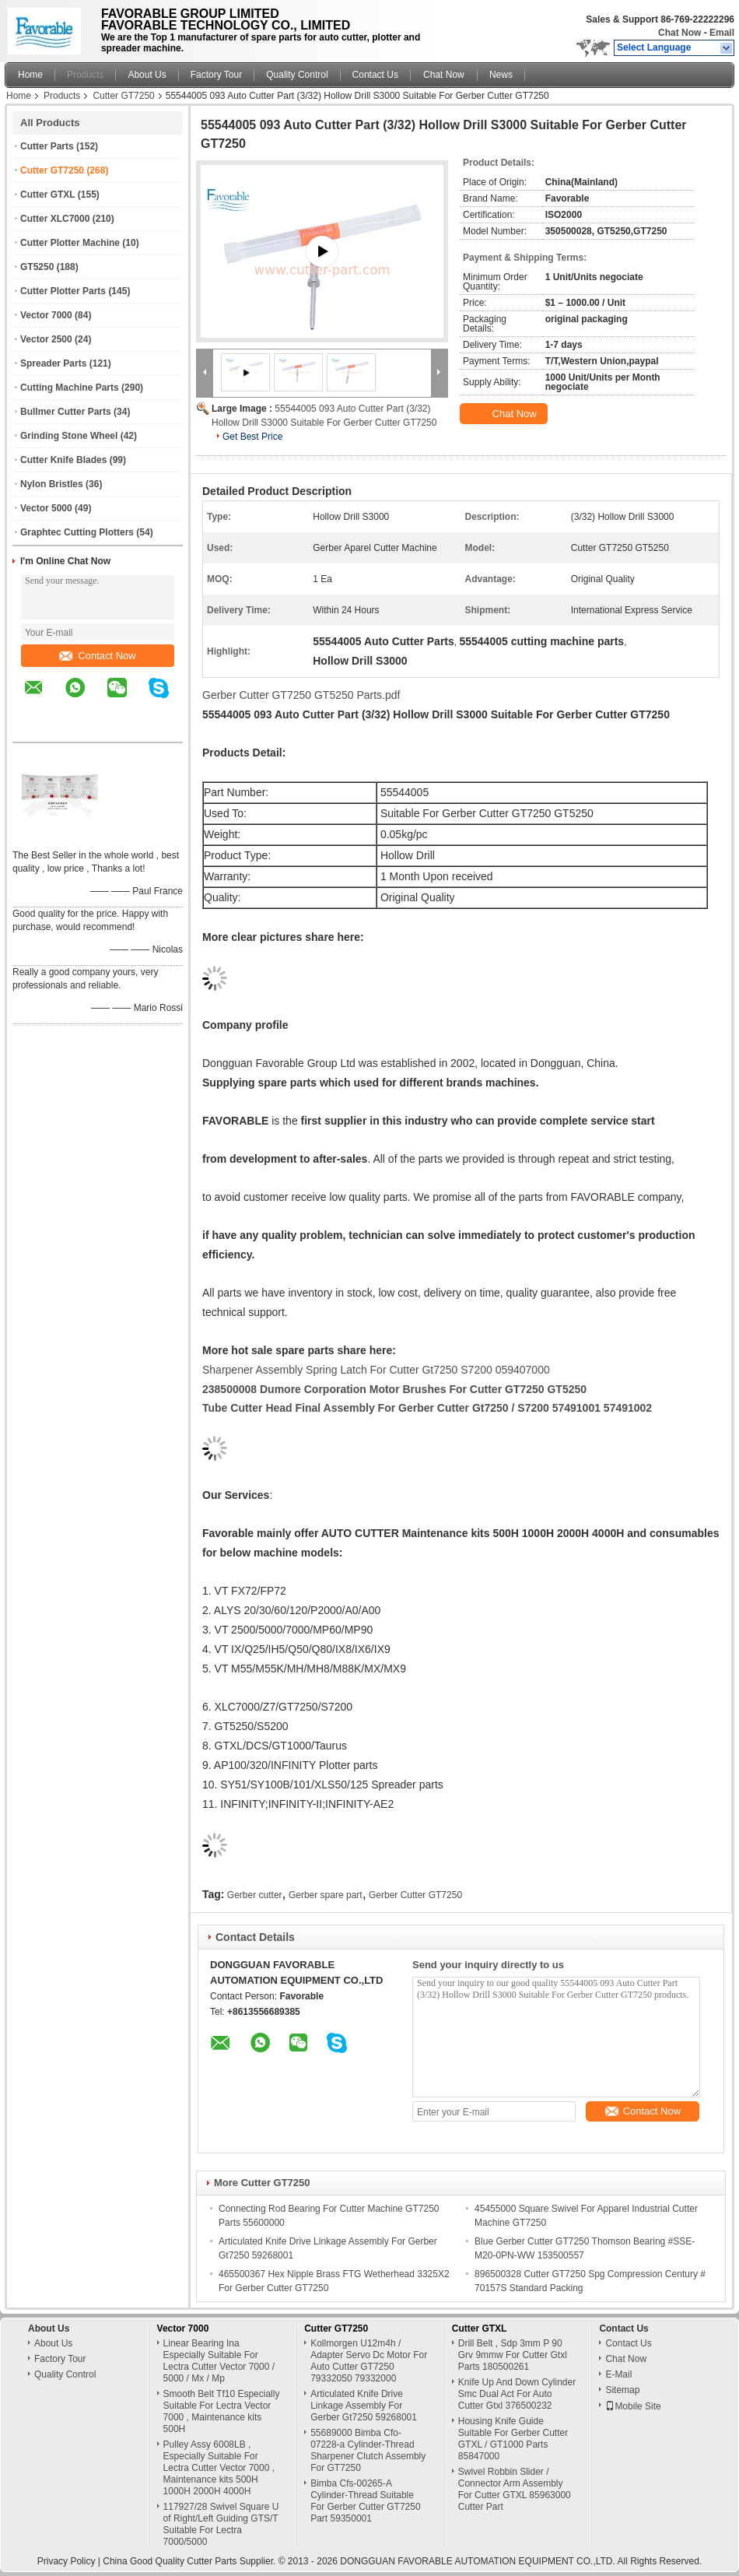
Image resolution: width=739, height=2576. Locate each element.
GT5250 (37, 266)
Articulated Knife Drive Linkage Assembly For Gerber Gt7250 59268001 (363, 2405)
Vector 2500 (46, 339)
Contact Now (97, 656)
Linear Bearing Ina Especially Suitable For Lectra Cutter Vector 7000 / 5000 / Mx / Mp (219, 2361)
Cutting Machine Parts (69, 387)
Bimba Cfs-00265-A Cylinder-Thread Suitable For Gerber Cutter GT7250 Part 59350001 (365, 2501)
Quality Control (296, 74)
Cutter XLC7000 (54, 218)
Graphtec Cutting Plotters (77, 532)
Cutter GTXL (47, 194)
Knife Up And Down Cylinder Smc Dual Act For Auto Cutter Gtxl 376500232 (517, 2394)
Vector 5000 (46, 508)
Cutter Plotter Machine (70, 242)
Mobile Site (632, 2406)
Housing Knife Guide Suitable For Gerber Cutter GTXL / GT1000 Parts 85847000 (513, 2439)
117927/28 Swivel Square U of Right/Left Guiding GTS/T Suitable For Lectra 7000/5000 (221, 2524)
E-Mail (618, 2374)
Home (30, 74)
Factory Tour (216, 74)
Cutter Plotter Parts (63, 291)
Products (85, 74)
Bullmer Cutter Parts (65, 411)
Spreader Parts (53, 363)
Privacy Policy (66, 2561)
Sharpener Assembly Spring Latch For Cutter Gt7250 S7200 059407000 (376, 1369)
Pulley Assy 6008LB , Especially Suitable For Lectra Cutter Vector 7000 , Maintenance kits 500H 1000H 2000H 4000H (219, 2468)
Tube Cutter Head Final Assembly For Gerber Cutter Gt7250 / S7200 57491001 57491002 (427, 1408)
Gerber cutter (254, 1895)
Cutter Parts (47, 146)
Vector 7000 (46, 315)
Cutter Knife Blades (63, 459)
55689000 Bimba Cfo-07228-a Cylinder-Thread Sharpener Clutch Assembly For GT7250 (368, 2450)
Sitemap (622, 2390)
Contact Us (375, 74)
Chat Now (679, 32)
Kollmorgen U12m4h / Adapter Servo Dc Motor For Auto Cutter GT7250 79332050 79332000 (368, 2361)
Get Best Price (252, 436)
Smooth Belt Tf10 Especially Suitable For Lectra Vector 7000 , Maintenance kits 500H (221, 2411)
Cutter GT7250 (123, 95)
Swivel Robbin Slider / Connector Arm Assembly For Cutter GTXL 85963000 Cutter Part (514, 2489)
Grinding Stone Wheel (68, 435)
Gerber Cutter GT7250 (415, 1895)
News (501, 74)
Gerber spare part (325, 1895)
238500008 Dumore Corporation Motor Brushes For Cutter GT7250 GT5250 (394, 1389)
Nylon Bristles (51, 484)
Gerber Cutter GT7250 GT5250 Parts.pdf (301, 695)
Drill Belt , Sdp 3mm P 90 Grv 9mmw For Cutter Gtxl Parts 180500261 (512, 2355)
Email (721, 32)
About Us (147, 74)
